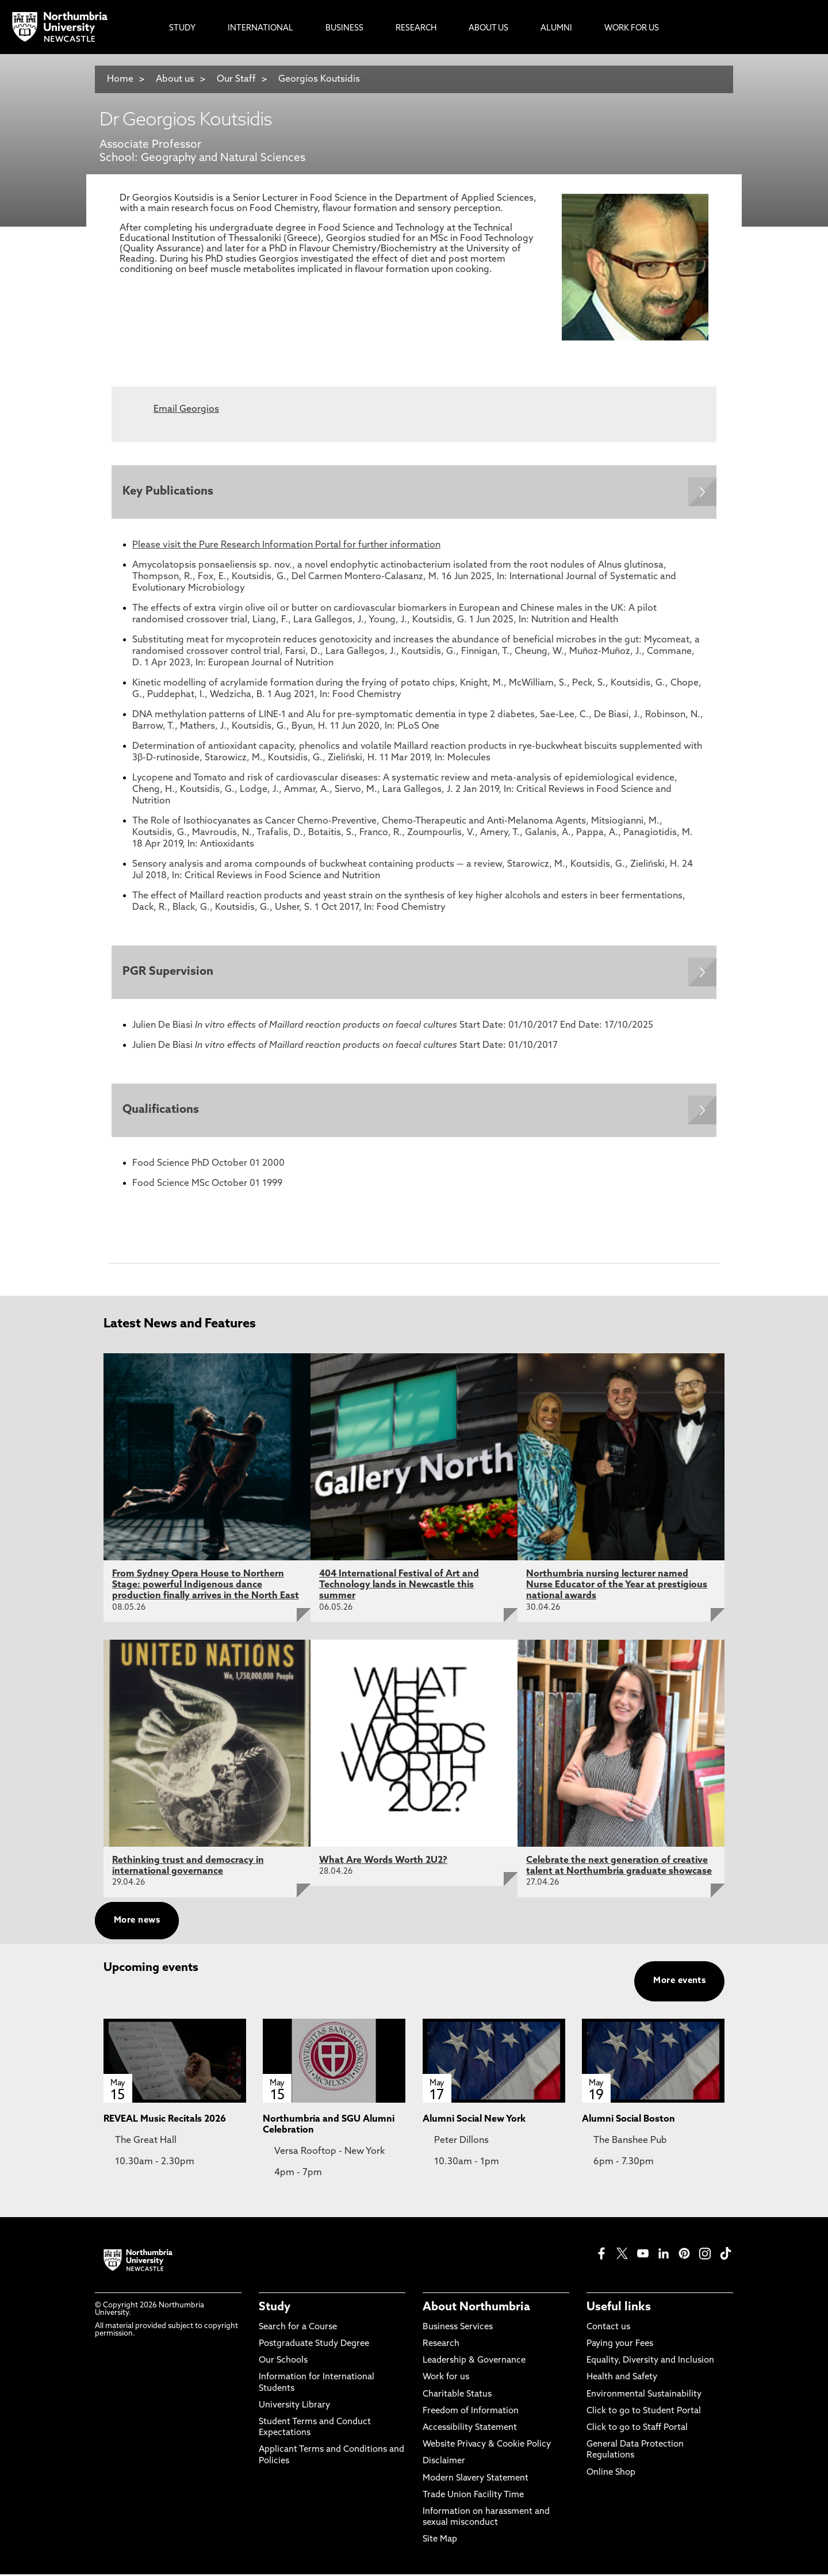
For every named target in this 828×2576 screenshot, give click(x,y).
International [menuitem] (260, 28)
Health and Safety (621, 2379)
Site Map (440, 2541)
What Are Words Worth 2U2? (383, 1862)
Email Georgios (186, 409)
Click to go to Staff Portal (637, 2430)
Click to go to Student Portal (643, 2413)
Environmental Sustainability (644, 2396)
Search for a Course (298, 2329)
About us (175, 79)
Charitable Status (457, 2396)
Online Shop (610, 2474)
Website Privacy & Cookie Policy (487, 2447)
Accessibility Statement (470, 2430)
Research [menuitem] (416, 28)
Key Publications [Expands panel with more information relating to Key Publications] (168, 492)
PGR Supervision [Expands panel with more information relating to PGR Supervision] (168, 973)
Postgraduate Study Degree (314, 2346)
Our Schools (283, 2363)
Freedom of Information (471, 2413)
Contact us (608, 2329)
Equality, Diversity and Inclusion (650, 2363)
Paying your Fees (619, 2346)
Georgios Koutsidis (319, 79)
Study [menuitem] (182, 28)
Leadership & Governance (474, 2363)
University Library (294, 2407)
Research (441, 2346)
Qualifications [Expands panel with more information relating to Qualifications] (161, 1111)
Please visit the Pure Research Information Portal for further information (286, 545)
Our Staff (236, 79)
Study (274, 2309)
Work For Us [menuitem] (631, 28)
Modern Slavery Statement (475, 2480)
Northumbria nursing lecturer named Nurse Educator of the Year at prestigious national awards (616, 1586)
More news (137, 1922)
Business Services (458, 2329)
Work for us (446, 2379)
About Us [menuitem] (488, 28)
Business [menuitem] (344, 28)
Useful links (618, 2309)
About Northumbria (476, 2309)
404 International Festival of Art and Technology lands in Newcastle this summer (399, 1586)
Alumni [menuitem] (556, 28)
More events (679, 1982)
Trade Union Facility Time (473, 2497)
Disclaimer (444, 2463)
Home (120, 79)
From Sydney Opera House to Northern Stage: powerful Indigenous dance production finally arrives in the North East (205, 1586)
